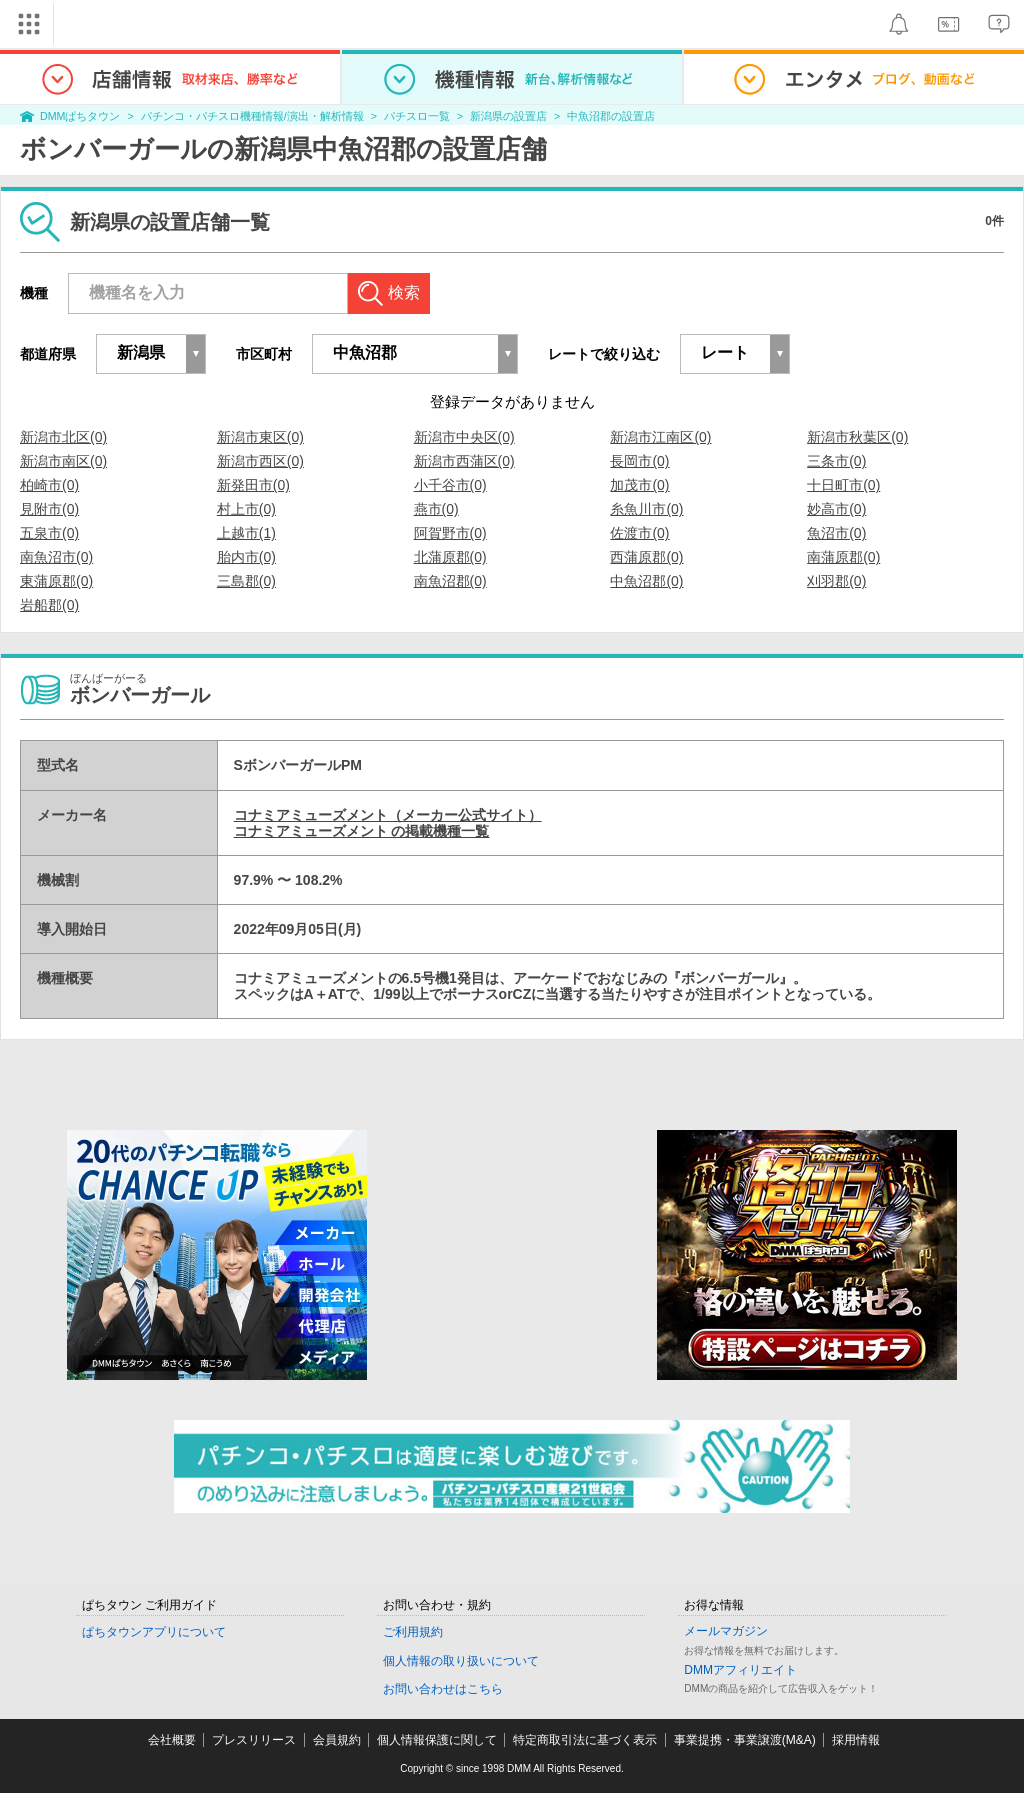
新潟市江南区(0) (660, 437)
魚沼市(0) (836, 533)
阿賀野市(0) (450, 533)
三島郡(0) (246, 581)
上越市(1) (246, 533)
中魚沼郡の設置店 (611, 116)
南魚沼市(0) (56, 557)
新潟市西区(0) (260, 461)
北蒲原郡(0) (450, 557)
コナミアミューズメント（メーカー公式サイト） (388, 815)
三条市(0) (836, 461)
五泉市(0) (49, 533)
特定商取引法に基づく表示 (585, 1740)
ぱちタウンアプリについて (154, 1632)
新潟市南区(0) (63, 461)
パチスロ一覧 (417, 116)
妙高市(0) (836, 509)
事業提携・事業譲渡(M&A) (745, 1740)
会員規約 (337, 1740)
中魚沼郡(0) (646, 581)
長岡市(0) (639, 461)
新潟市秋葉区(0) (857, 437)
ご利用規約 (413, 1632)
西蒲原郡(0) (646, 557)
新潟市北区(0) (63, 437)
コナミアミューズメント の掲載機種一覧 (362, 831)
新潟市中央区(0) (464, 437)
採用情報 (856, 1740)
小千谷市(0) (450, 485)
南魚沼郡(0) (450, 581)
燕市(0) (436, 509)
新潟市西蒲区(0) (464, 461)
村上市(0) (246, 509)
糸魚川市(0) (646, 509)
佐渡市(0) (639, 533)
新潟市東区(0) (260, 437)
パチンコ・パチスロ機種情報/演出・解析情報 (252, 116)
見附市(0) (49, 509)
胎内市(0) (246, 557)
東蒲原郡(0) (56, 581)
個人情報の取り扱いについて (461, 1661)
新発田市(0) (253, 485)
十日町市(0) (843, 485)
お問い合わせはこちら (443, 1689)
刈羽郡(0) (836, 581)
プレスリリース (254, 1740)
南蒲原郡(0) (843, 557)
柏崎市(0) (49, 485)
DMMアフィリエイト (740, 1670)
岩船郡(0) (49, 605)
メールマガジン (726, 1631)
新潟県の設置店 (508, 116)
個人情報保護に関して (437, 1740)
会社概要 (172, 1740)
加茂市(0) (639, 485)
